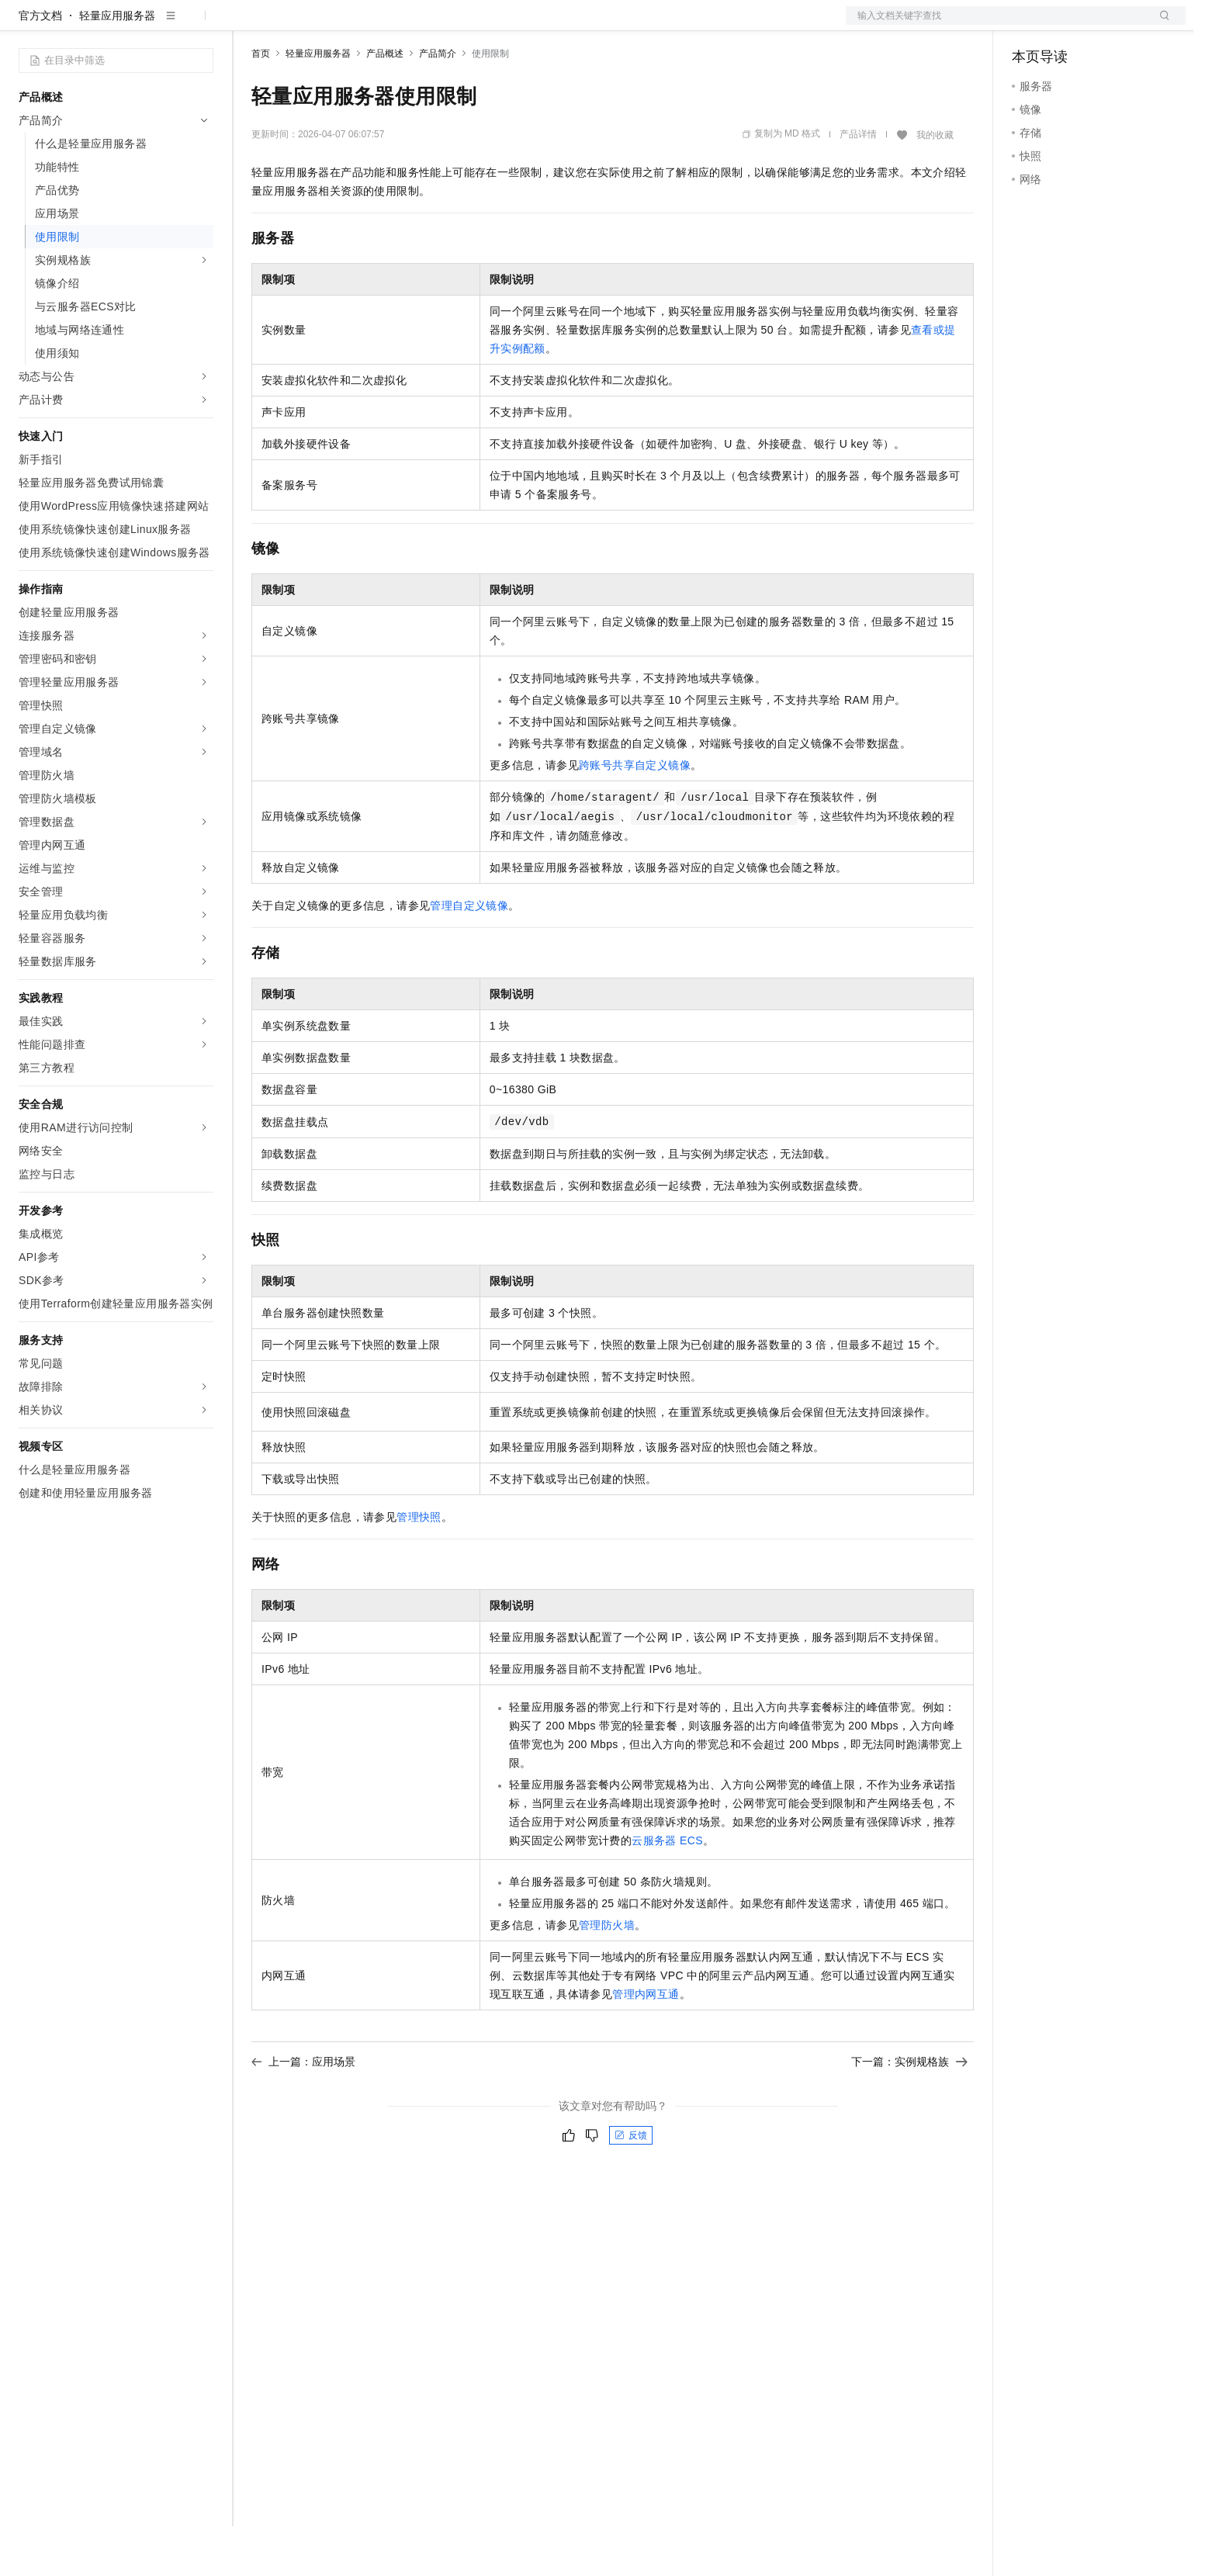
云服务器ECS (667, 1890)
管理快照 (418, 1566)
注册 (1103, 24)
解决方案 (250, 25)
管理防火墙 (607, 1974)
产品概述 (384, 103)
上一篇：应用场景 (303, 2111)
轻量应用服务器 (117, 65)
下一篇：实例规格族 (909, 2111)
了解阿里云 (511, 25)
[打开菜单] (25, 25)
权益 (298, 25)
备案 (1029, 24)
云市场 (378, 25)
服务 (458, 25)
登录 (1160, 24)
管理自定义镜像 (469, 955)
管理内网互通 (645, 2044)
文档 (996, 24)
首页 (260, 103)
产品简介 (437, 103)
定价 (335, 25)
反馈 (631, 2185)
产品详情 (858, 183)
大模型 (159, 25)
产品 (202, 25)
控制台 (1066, 24)
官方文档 (40, 65)
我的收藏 (935, 184)
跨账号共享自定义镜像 (635, 814)
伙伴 (420, 25)
